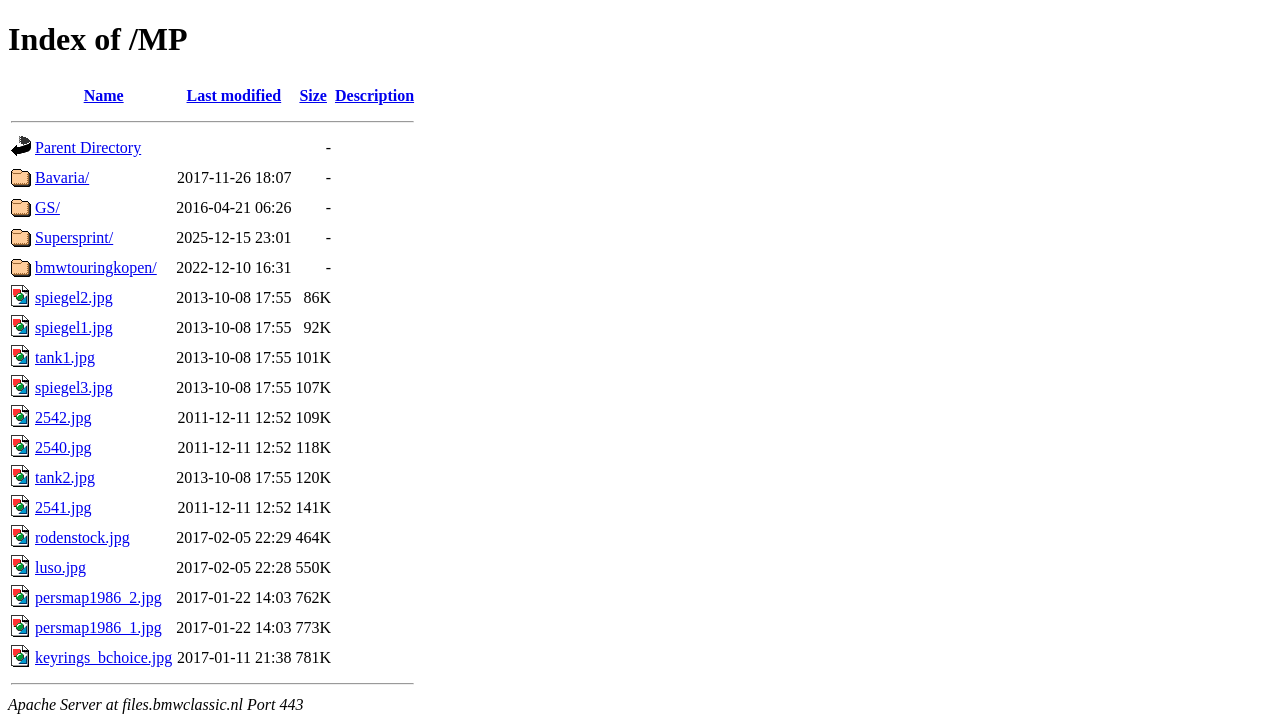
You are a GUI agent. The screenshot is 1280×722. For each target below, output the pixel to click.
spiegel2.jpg (74, 297)
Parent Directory (88, 147)
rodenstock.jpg (82, 537)
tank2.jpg (65, 477)
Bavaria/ (62, 177)
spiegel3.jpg (74, 387)
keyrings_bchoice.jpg (103, 657)
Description (374, 95)
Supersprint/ (74, 237)
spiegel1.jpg (74, 327)
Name (104, 95)
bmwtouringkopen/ (96, 267)
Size (313, 95)
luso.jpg (60, 567)
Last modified (234, 95)
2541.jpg (63, 507)
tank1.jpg (65, 357)
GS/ (47, 207)
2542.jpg (63, 417)
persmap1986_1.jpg (98, 627)
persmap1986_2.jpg (98, 597)
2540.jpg (63, 447)
